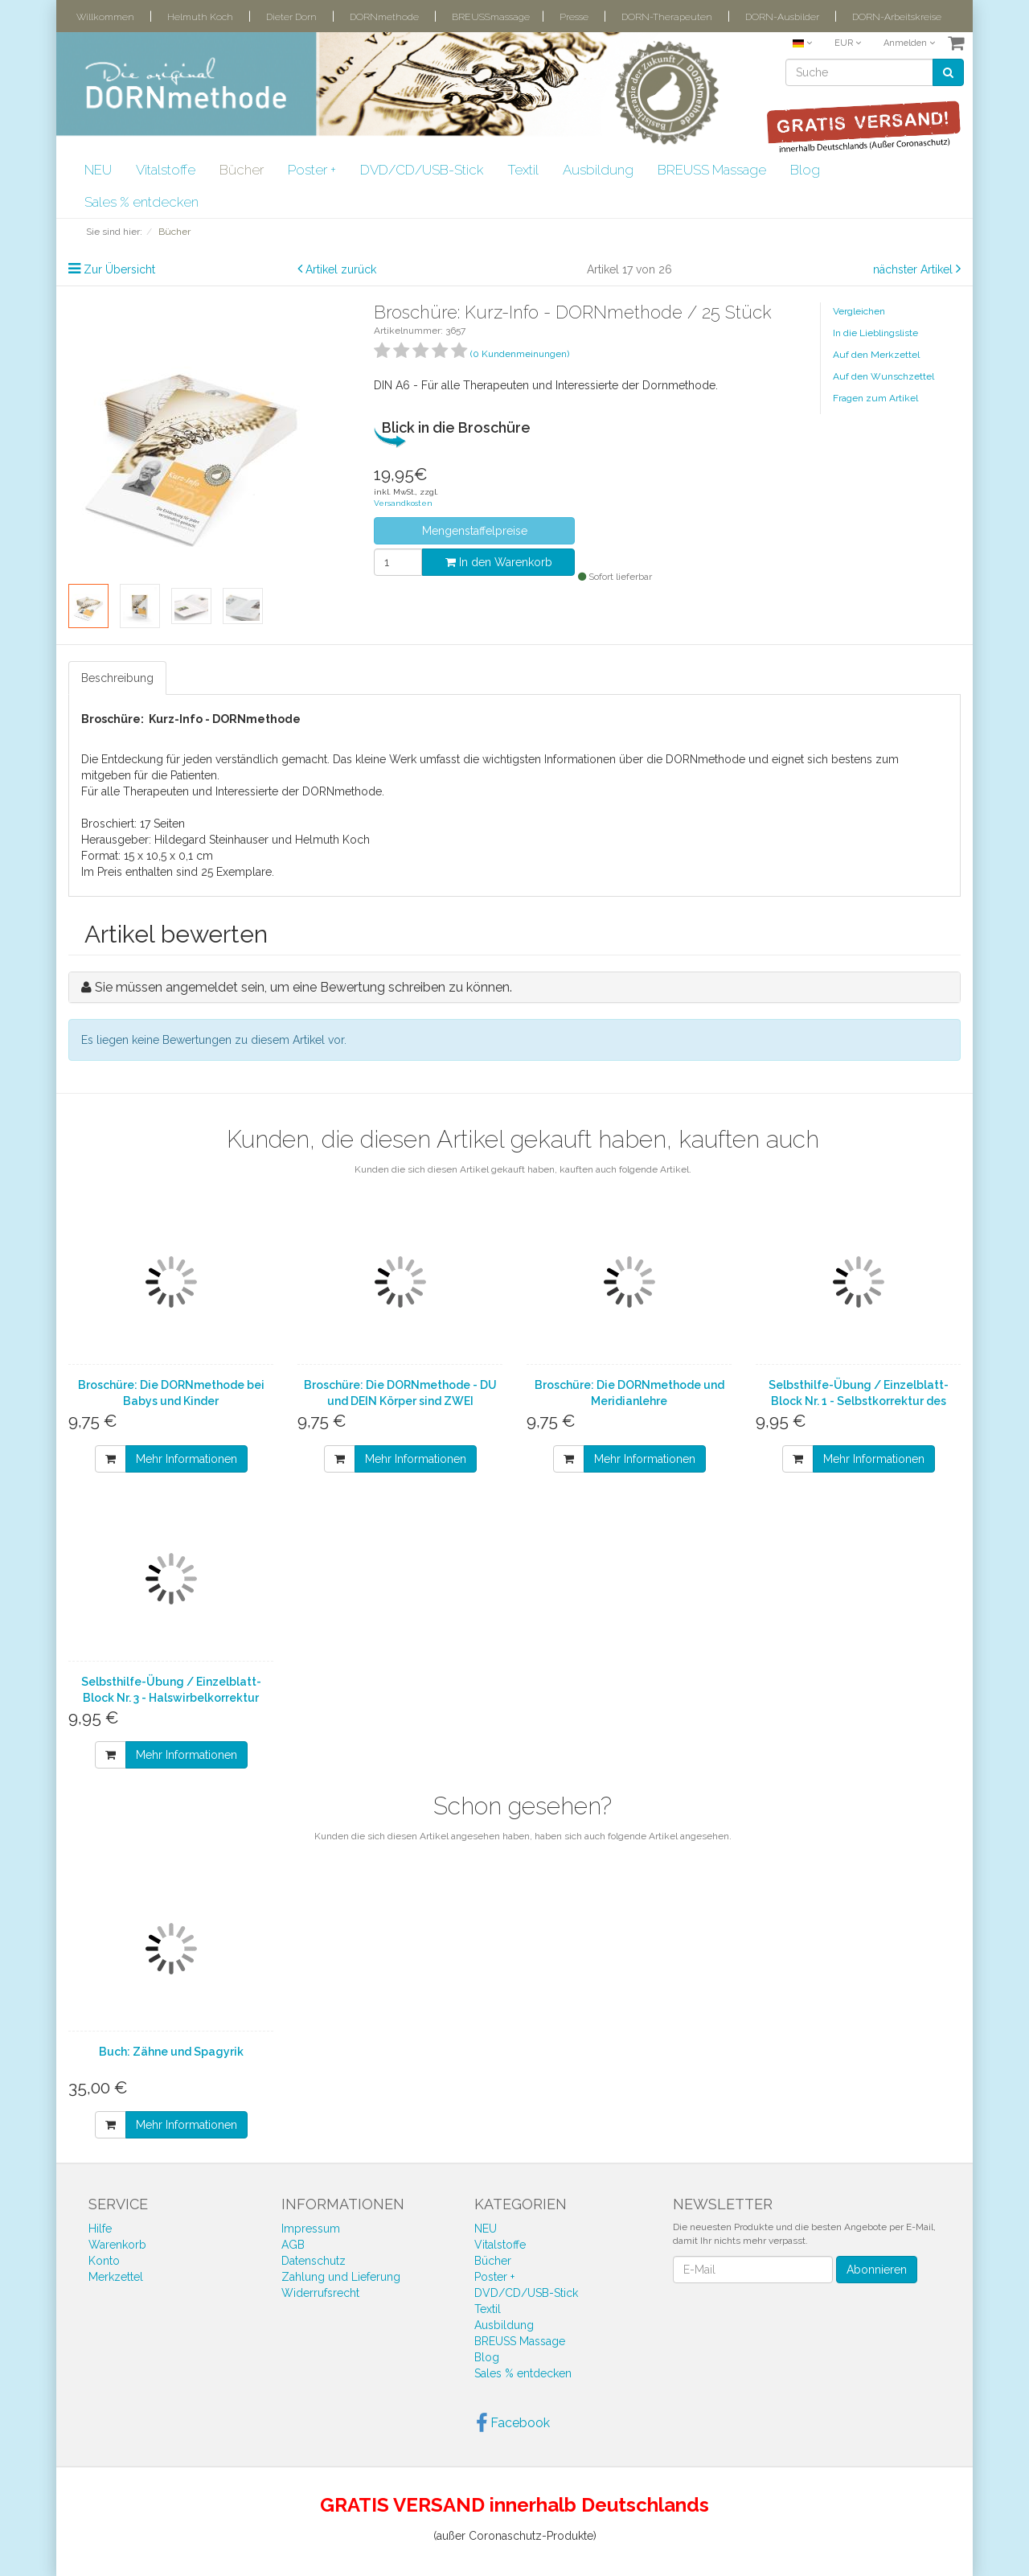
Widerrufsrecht (320, 2292)
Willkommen (105, 17)
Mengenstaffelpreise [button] (474, 530)
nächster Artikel (914, 269)
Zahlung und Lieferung (340, 2276)
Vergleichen (859, 311)
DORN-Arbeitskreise (896, 17)
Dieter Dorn (291, 17)
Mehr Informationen (186, 1458)
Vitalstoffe (165, 170)
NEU (98, 170)
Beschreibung (117, 678)
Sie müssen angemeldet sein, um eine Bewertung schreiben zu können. (303, 987)
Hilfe (100, 2228)
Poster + (312, 170)
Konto (104, 2260)
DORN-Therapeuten (666, 17)
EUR (847, 43)
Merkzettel (115, 2276)
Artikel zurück (340, 269)
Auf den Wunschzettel (883, 376)
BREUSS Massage (712, 170)
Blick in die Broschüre (456, 427)
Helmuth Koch (200, 17)
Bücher (241, 170)
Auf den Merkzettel (876, 354)
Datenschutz (313, 2260)
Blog (805, 170)
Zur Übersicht (119, 269)
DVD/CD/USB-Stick (421, 170)
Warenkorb (117, 2244)
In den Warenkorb (498, 562)
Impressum (310, 2228)
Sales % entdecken (141, 202)
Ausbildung (598, 170)
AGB (293, 2244)
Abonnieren (877, 2269)
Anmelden (909, 43)
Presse (574, 17)
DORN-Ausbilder (782, 17)
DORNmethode (384, 17)
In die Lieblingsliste (875, 333)
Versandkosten (403, 503)
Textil (523, 170)
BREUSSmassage (491, 17)
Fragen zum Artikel (875, 398)
